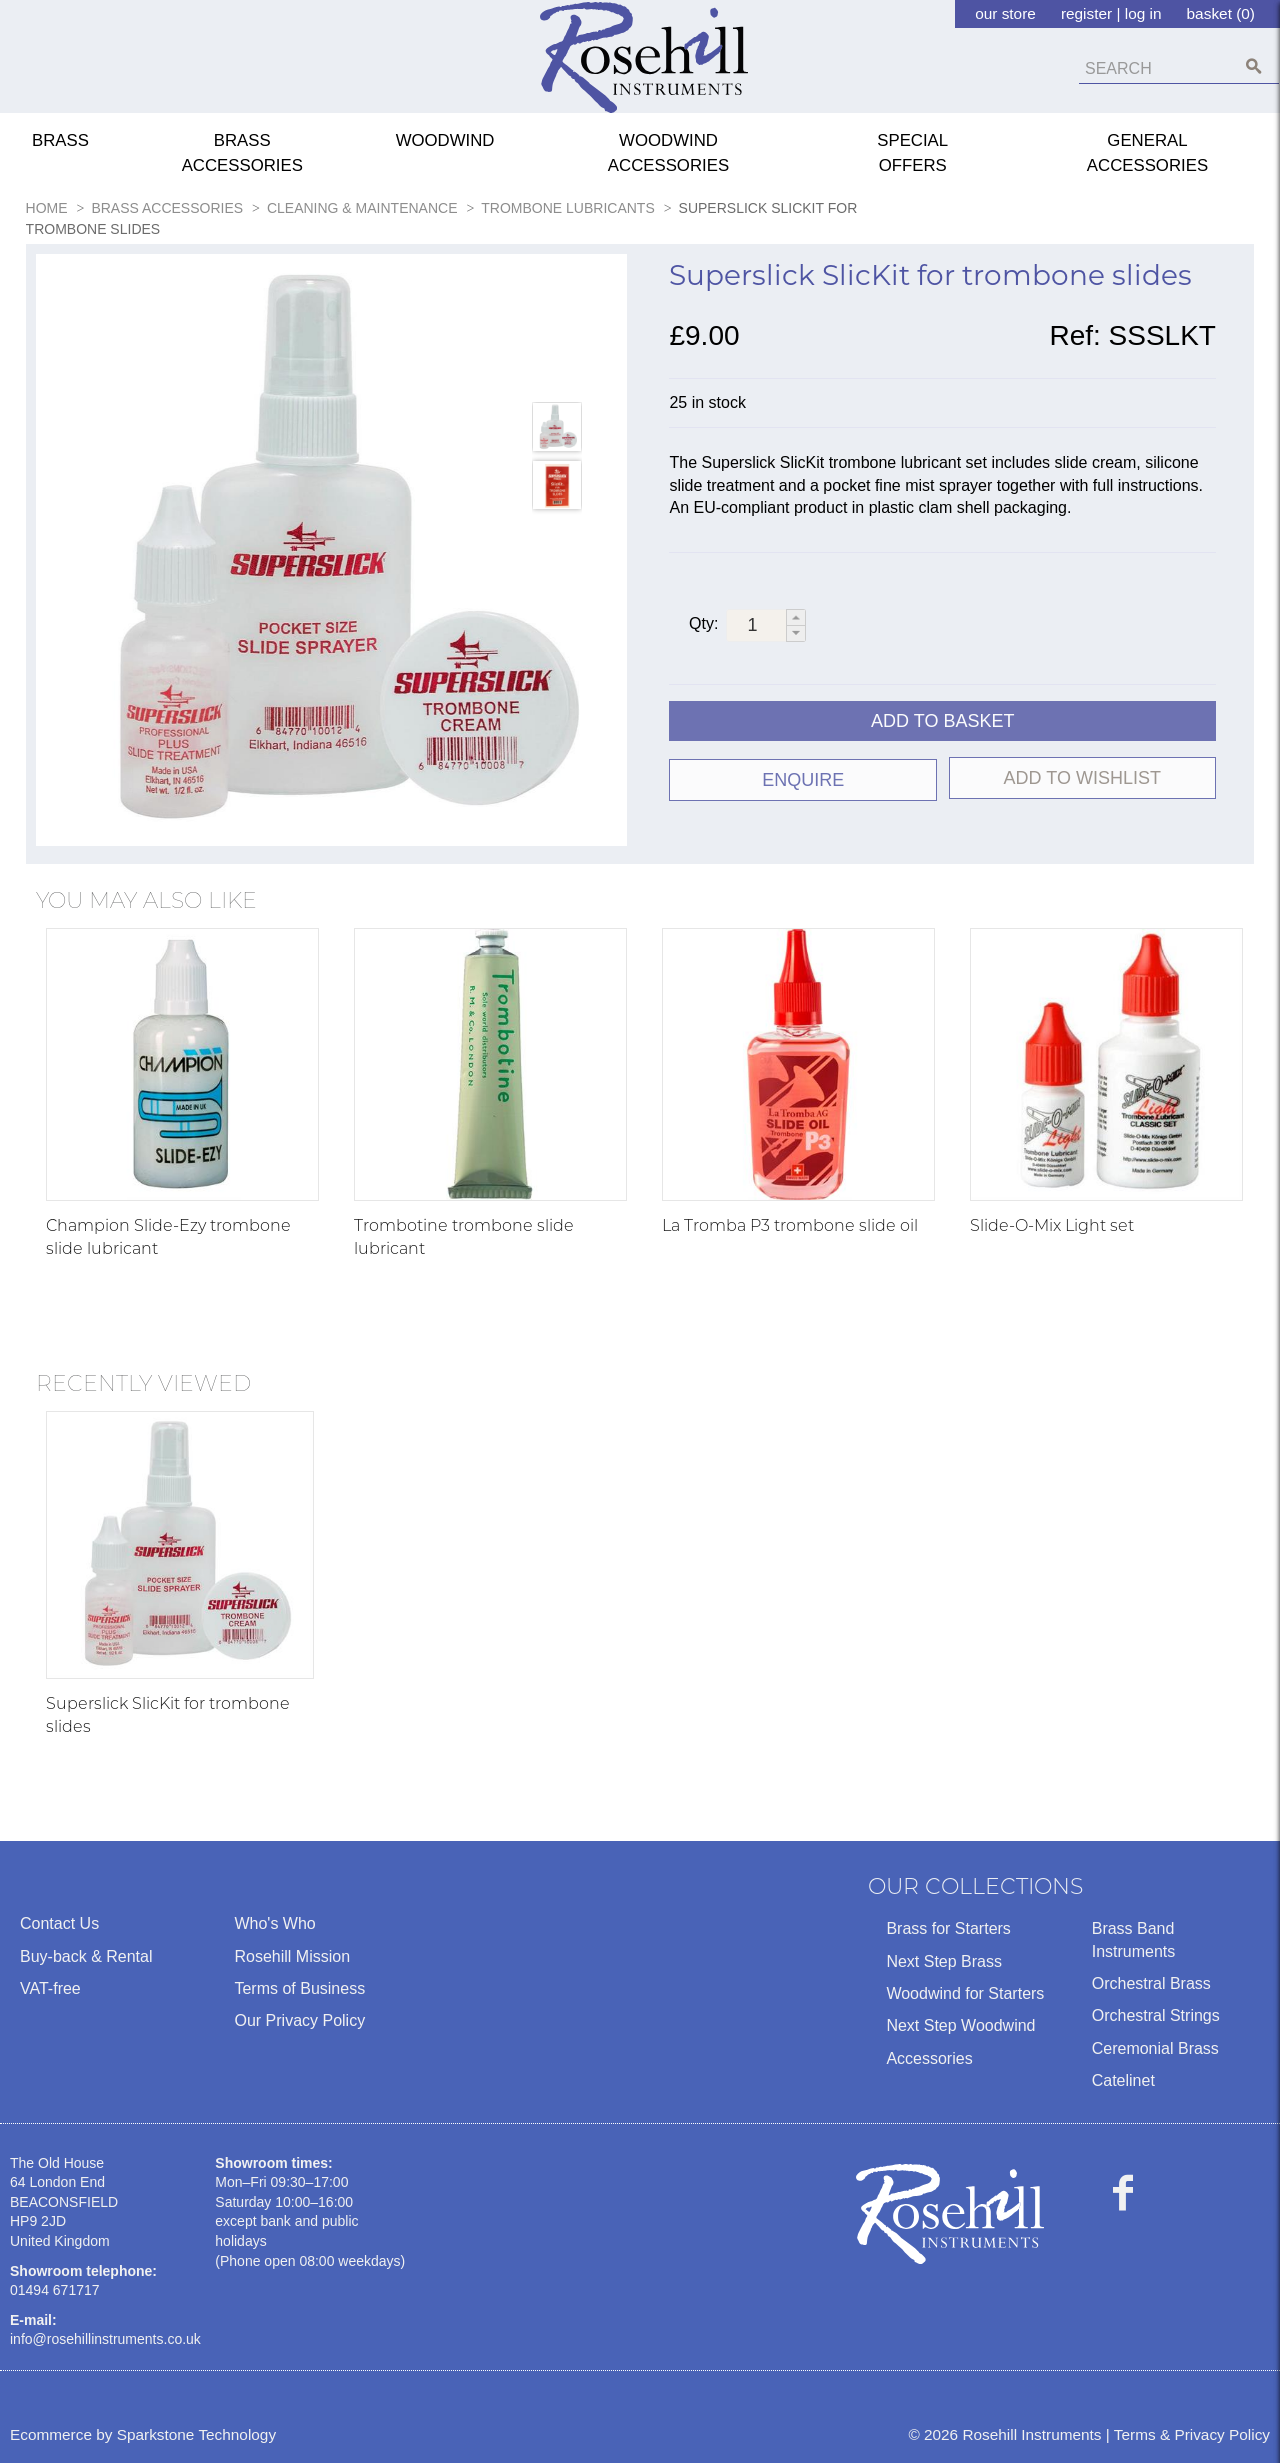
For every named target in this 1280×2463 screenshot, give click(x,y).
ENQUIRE (803, 780)
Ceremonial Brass (1155, 2048)
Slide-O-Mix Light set (1052, 1225)
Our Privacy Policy (299, 2020)
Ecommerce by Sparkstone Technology (143, 2434)
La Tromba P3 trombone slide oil (790, 1225)
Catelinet (1123, 2080)
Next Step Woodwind (960, 2025)
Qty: (703, 623)
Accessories (929, 2058)
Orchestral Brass (1151, 1983)
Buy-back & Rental (86, 1956)
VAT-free (50, 1988)
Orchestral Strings (1156, 2015)
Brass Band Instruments (1134, 1939)
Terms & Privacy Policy (1192, 2434)
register (1086, 13)
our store (1005, 13)
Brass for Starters (948, 1928)
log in (1143, 13)
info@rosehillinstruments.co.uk (105, 2339)
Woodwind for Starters (965, 1993)
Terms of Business (299, 1988)
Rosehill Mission (292, 1956)
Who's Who (274, 1923)
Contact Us (59, 1923)
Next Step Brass (944, 1961)
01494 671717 (55, 2290)
